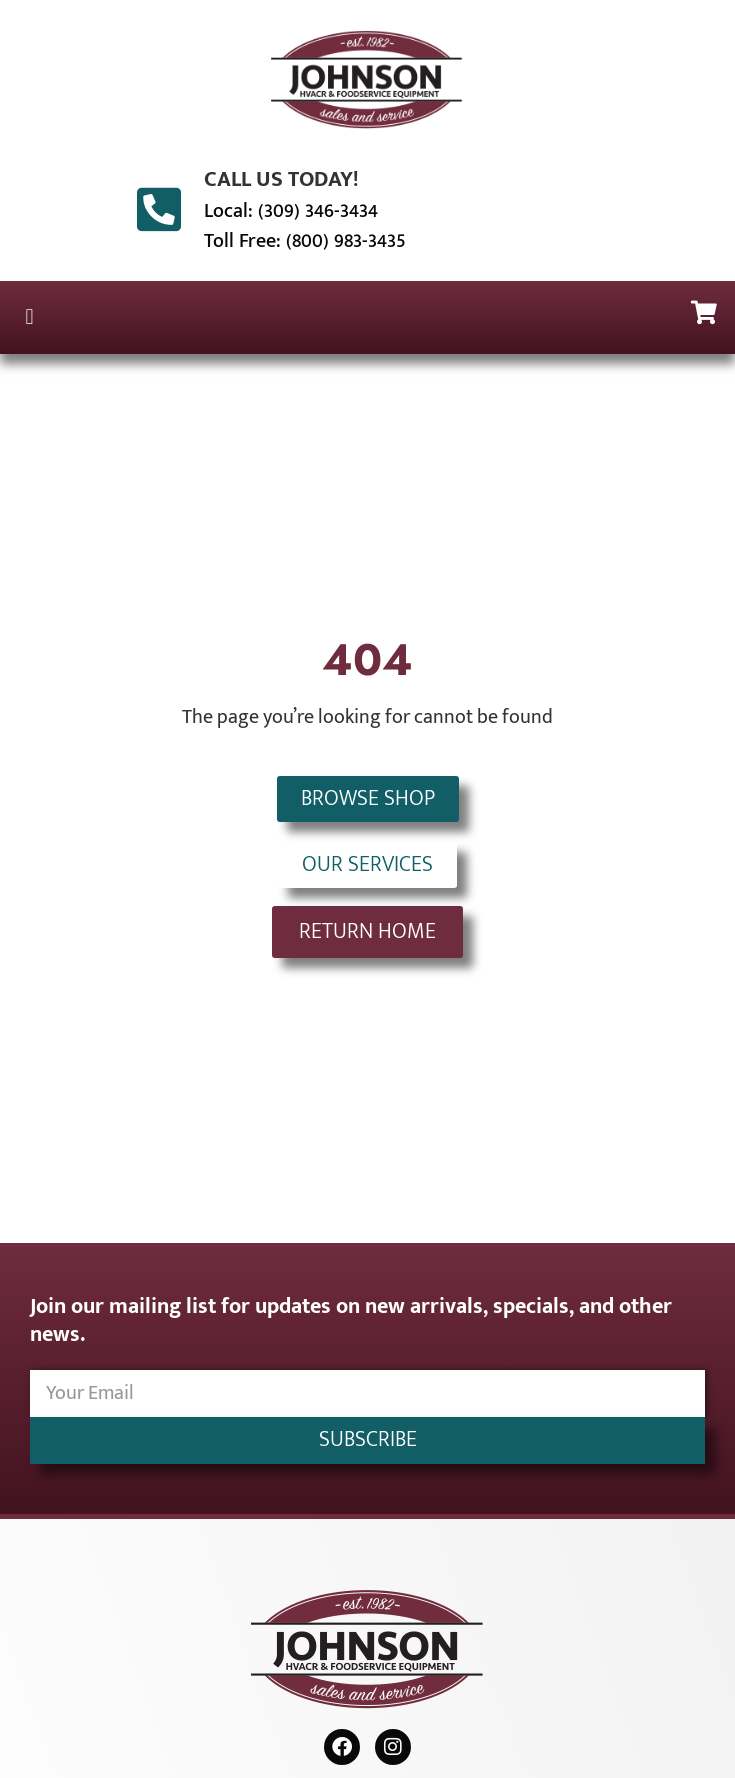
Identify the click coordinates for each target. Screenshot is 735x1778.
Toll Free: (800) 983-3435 (305, 241)
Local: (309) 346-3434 (291, 211)
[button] (29, 317)
